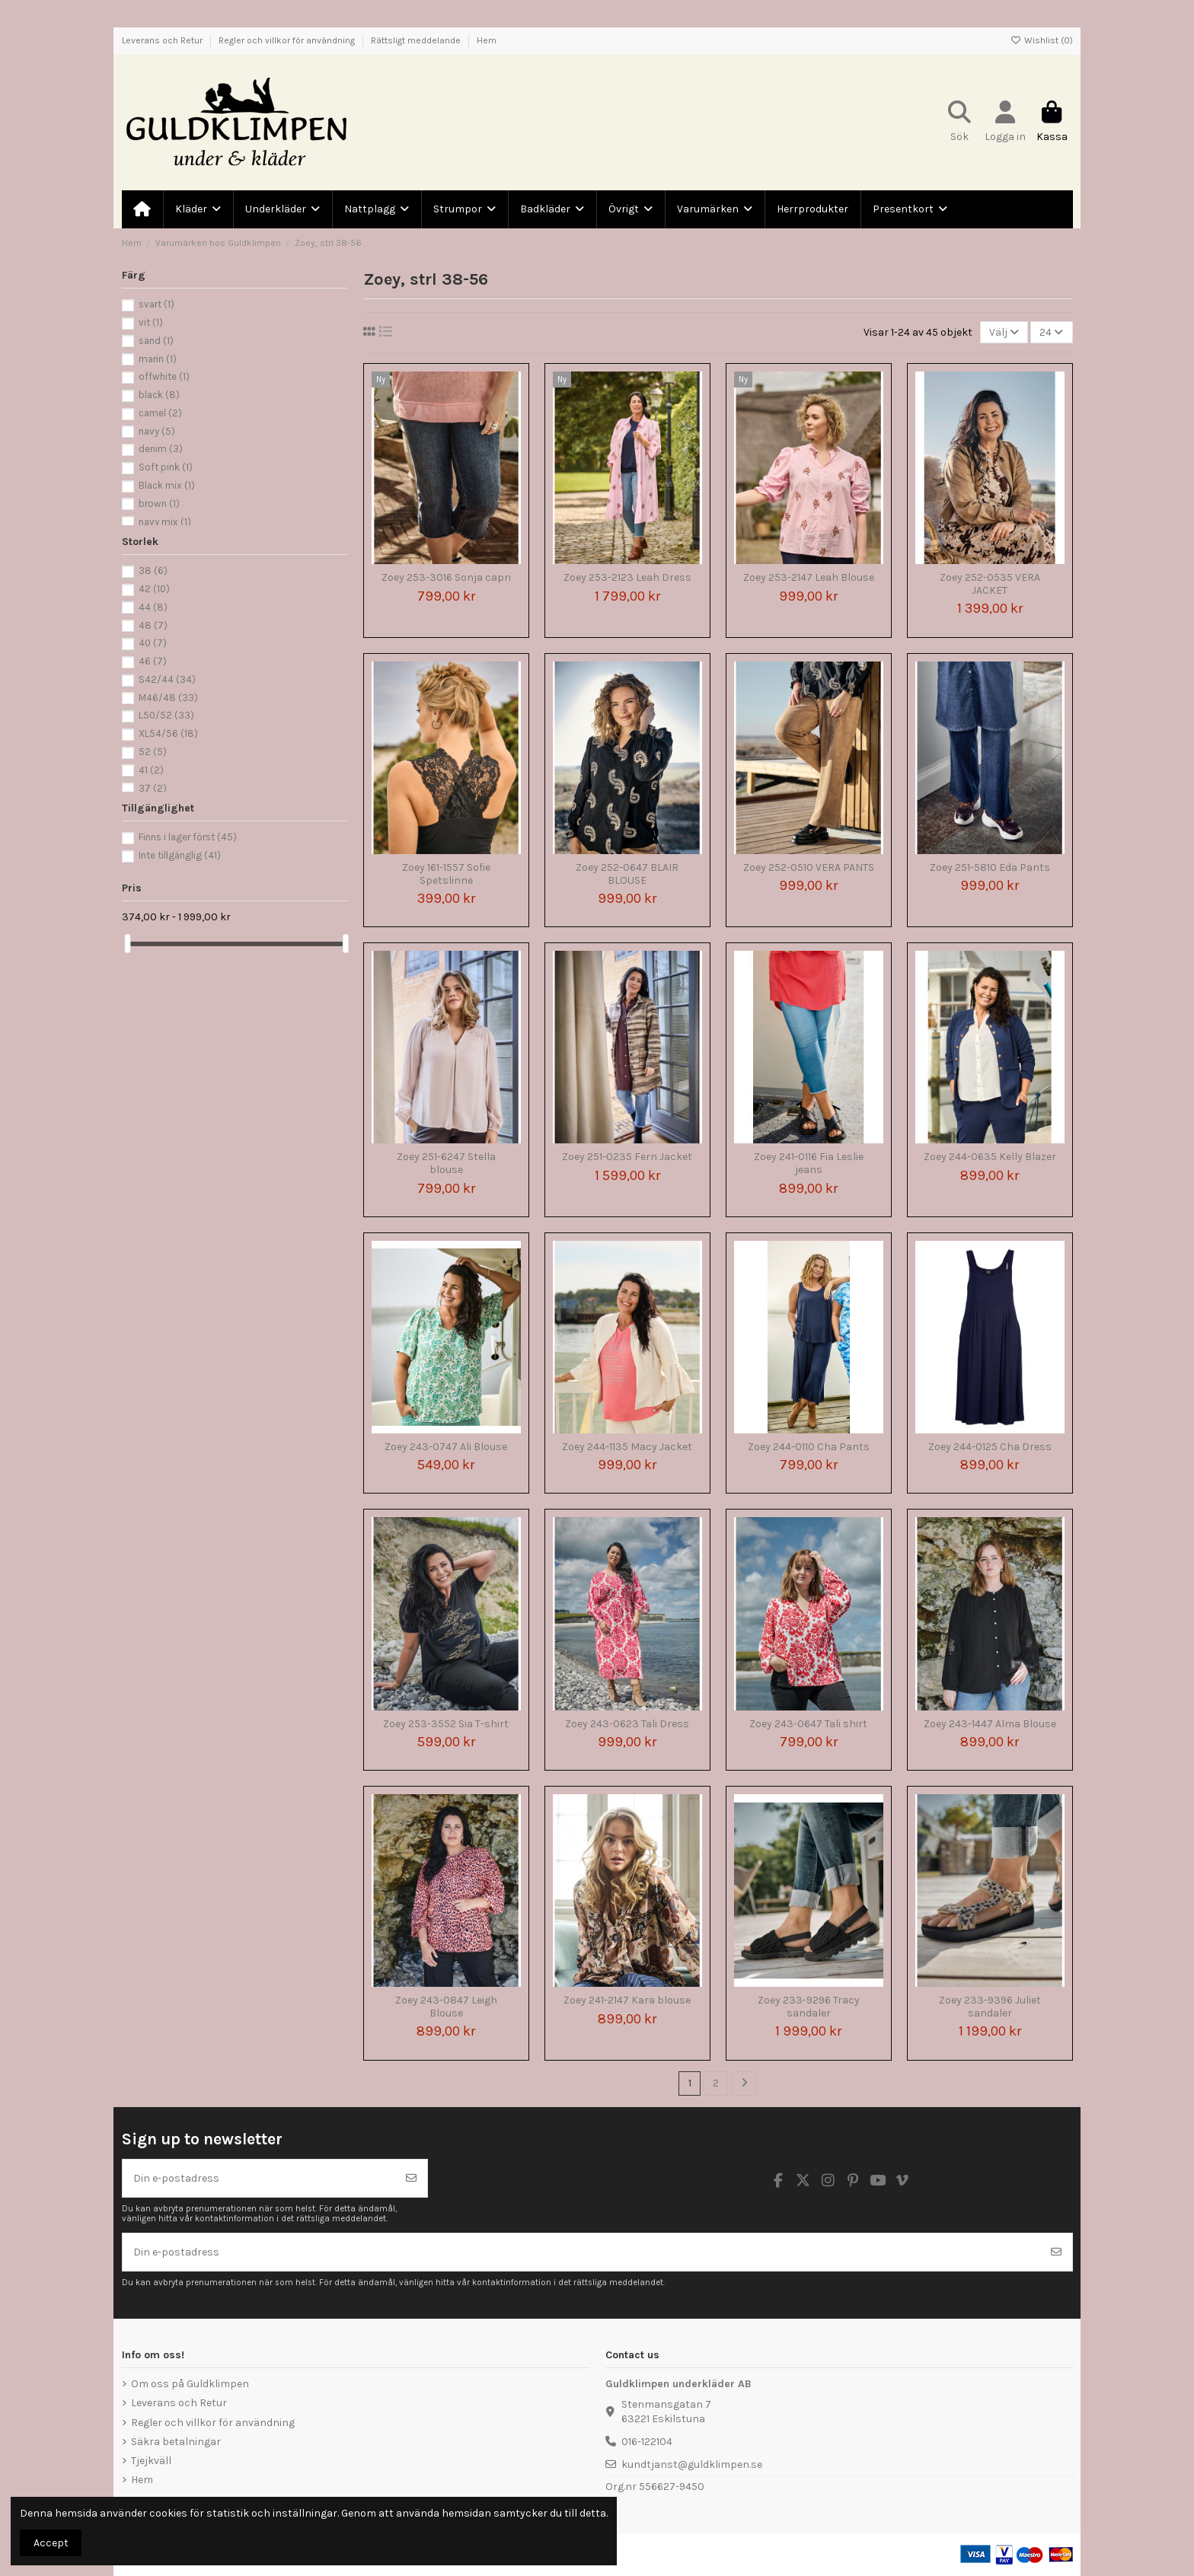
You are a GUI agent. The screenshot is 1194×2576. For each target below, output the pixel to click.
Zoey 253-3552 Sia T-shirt (446, 1723)
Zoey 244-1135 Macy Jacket (627, 1446)
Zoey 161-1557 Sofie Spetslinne (446, 874)
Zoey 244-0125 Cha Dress (990, 1446)
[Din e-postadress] (259, 2178)
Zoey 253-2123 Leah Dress (627, 577)
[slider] (127, 943)
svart (156, 304)
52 (153, 751)
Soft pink (166, 467)
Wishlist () (1041, 40)
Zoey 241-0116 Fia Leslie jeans (809, 1163)
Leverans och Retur (163, 40)
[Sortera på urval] (1004, 332)
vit (151, 322)
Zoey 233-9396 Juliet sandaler (990, 2007)
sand (156, 340)
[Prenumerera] (411, 2178)
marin (158, 359)
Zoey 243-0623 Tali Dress (627, 1723)
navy (157, 431)
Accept (51, 2542)
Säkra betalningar (176, 2441)
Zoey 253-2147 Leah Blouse (808, 577)
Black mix (167, 485)
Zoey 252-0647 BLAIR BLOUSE (627, 874)
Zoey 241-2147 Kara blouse (627, 2000)
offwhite (164, 376)
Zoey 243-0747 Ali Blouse (446, 1446)
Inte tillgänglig (180, 855)
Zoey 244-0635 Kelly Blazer (990, 1156)
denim (161, 448)
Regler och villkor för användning (288, 40)
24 (1051, 332)
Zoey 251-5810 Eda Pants (990, 867)
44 (153, 607)
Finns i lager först (188, 837)
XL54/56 (168, 733)
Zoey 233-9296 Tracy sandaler (809, 2007)
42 (154, 589)
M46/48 (168, 697)
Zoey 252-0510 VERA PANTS (808, 867)
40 (153, 643)
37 (153, 788)
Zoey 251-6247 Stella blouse (446, 1163)
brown (159, 503)
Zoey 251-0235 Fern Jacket (627, 1156)
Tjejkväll (151, 2460)
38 (153, 570)
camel (160, 413)
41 (151, 770)
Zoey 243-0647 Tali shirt (808, 1723)
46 (153, 661)
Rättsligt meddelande (417, 40)
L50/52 (166, 715)
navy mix (165, 522)
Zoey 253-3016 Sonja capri (446, 577)
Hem (486, 40)
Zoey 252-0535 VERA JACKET (990, 584)
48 (153, 625)
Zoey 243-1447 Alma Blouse (990, 1723)
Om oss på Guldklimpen (190, 2383)
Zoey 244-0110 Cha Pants (809, 1446)
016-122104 (646, 2441)
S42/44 (167, 679)
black (159, 394)
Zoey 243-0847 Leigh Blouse (446, 2007)
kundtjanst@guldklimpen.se (691, 2464)
